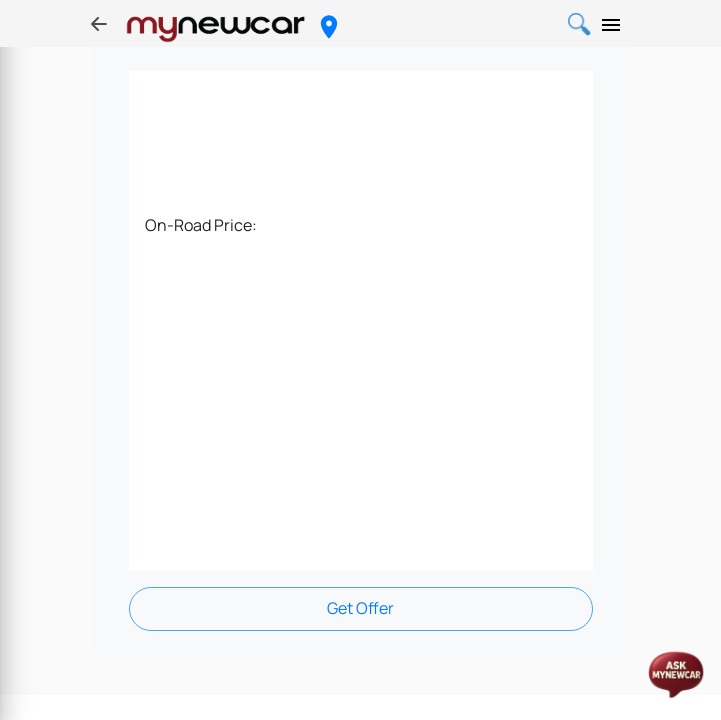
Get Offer (360, 608)
